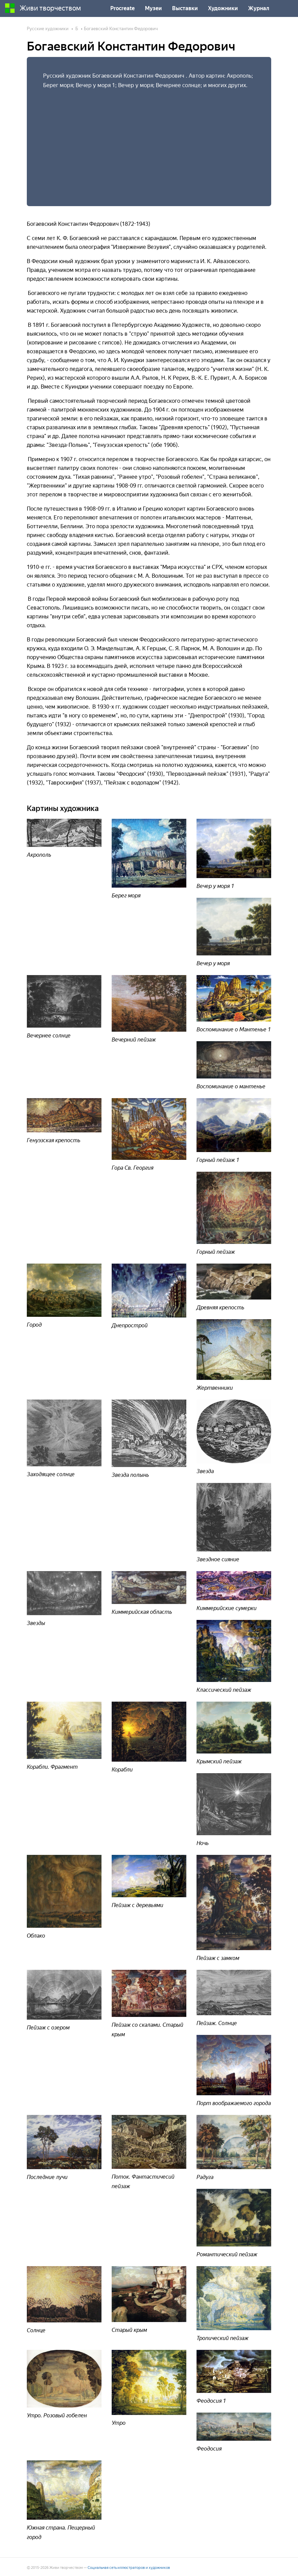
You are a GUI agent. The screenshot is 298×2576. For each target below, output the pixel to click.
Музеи (153, 8)
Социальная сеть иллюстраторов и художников (129, 2567)
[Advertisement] (149, 141)
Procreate (122, 8)
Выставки (185, 8)
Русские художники (48, 28)
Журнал (258, 8)
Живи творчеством (43, 8)
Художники (223, 8)
